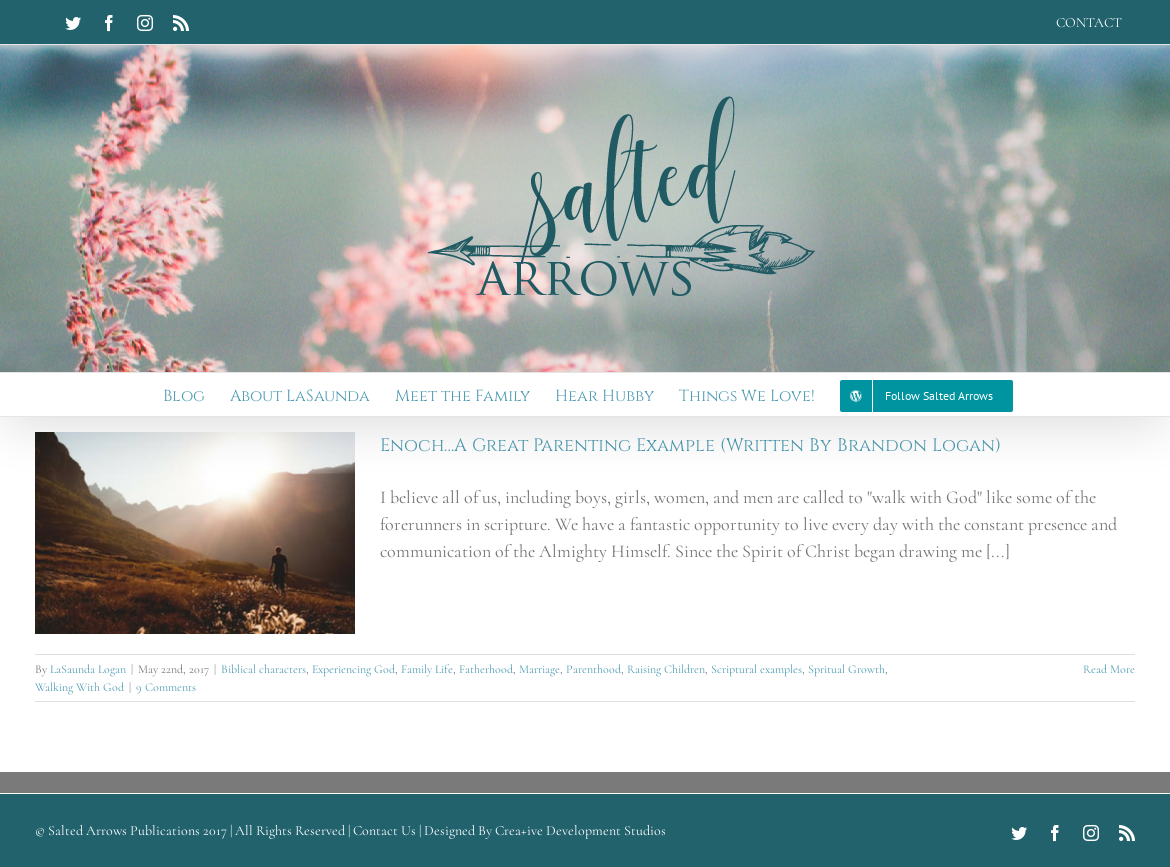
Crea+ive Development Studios (580, 830)
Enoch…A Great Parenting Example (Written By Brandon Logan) (690, 445)
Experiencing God (353, 669)
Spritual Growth (846, 669)
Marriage (539, 669)
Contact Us (384, 830)
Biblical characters (263, 669)
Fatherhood (486, 669)
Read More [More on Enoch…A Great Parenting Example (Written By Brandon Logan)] (1109, 669)
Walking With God (79, 687)
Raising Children (666, 669)
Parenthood (593, 669)
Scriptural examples (756, 669)
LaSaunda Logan (88, 669)
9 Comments (166, 687)
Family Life (427, 669)
